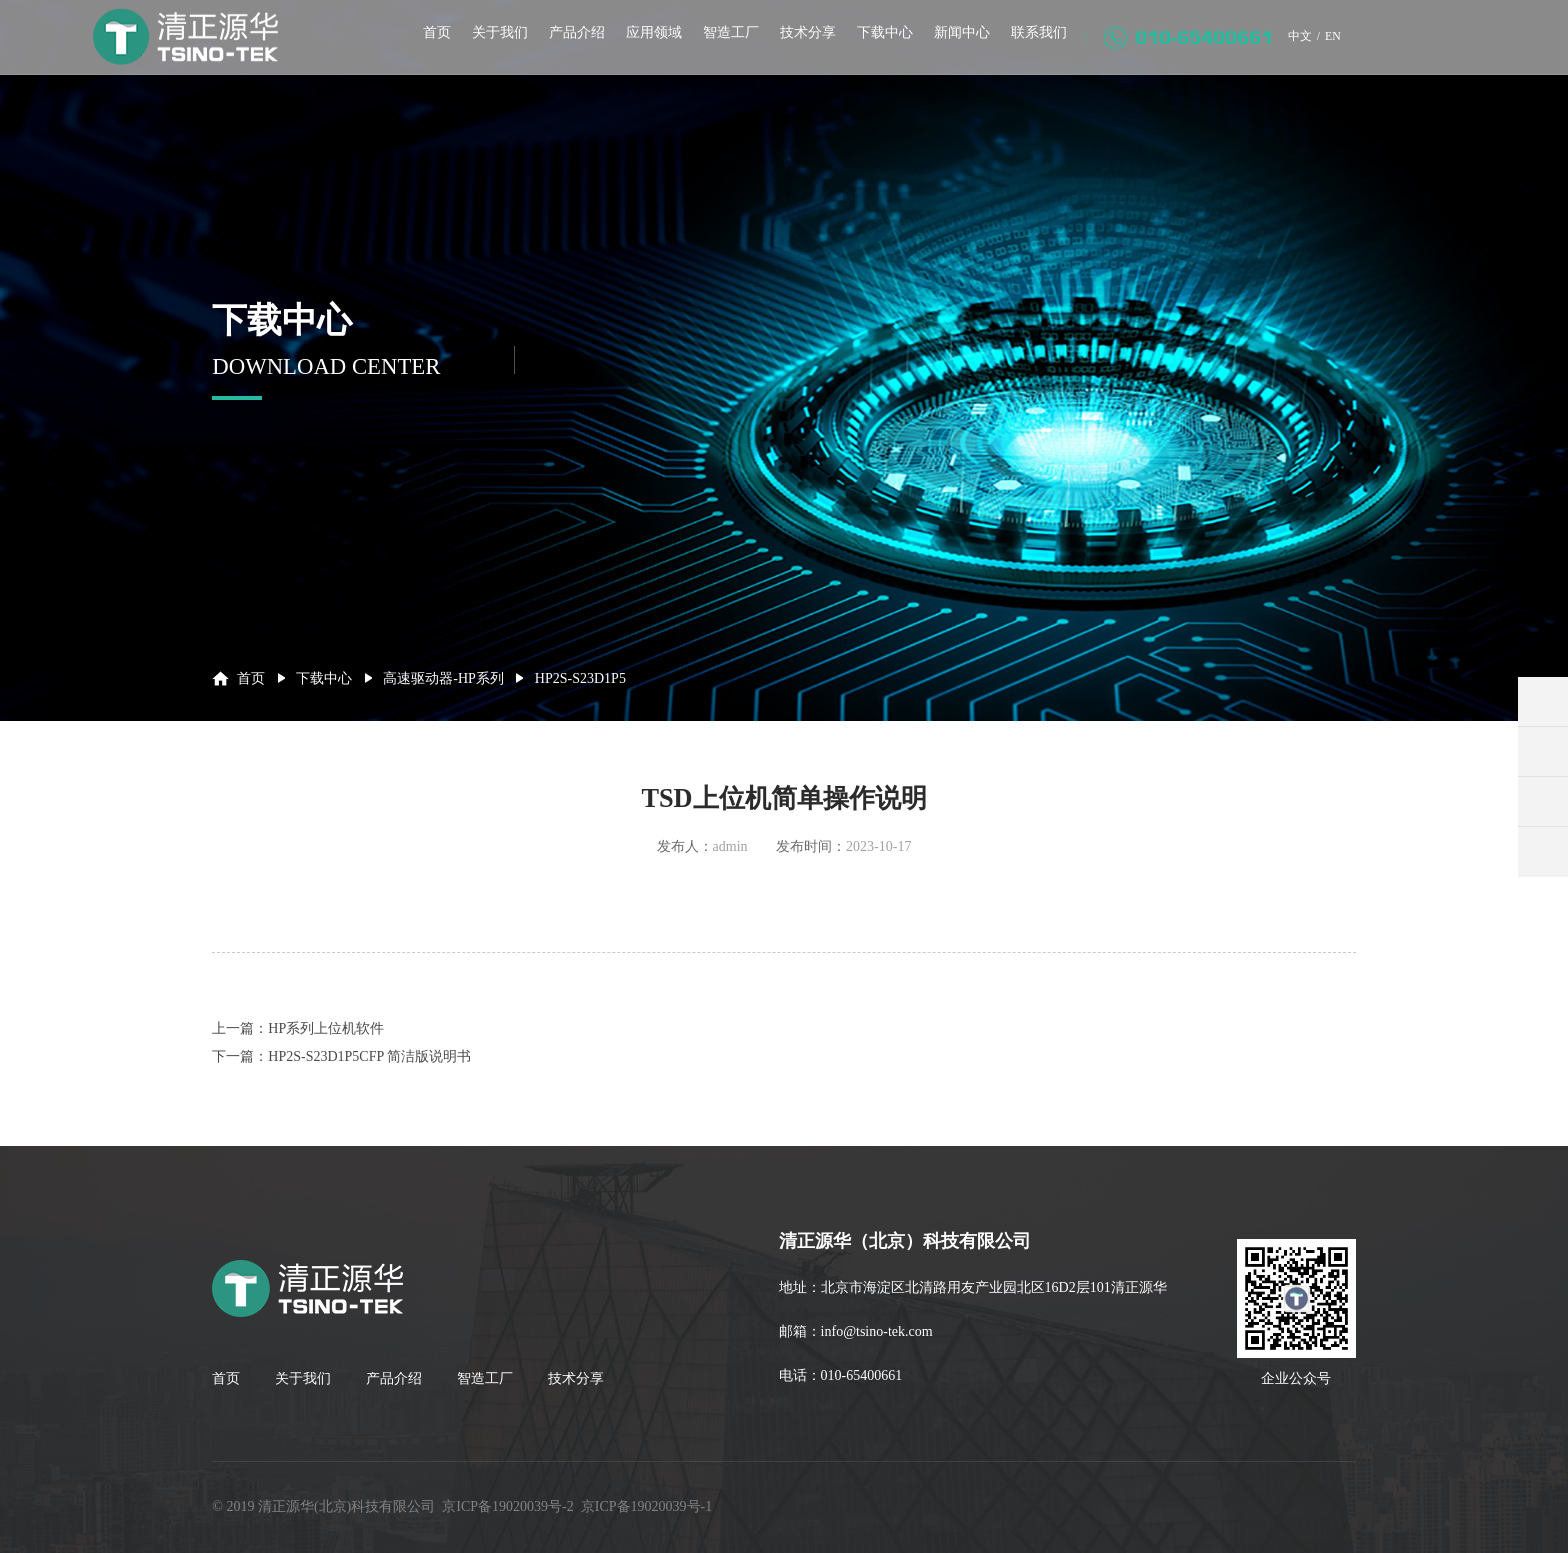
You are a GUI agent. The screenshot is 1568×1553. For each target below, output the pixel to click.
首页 (430, 47)
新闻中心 (955, 47)
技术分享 (801, 47)
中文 (1294, 51)
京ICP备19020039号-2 (507, 1506)
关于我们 (493, 47)
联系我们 (1032, 47)
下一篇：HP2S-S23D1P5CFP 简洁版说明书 (341, 1056)
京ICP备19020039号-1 (646, 1506)
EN (1331, 51)
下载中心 (878, 47)
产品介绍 (570, 47)
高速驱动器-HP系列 (443, 678)
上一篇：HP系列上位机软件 (298, 1028)
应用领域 (647, 47)
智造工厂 (724, 47)
